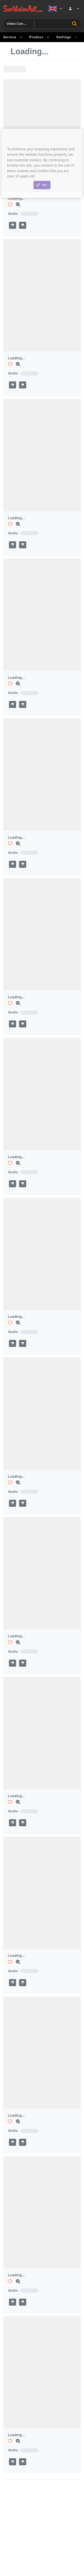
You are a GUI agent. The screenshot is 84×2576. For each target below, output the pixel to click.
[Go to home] (23, 8)
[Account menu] (74, 9)
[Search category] (18, 24)
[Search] (53, 23)
